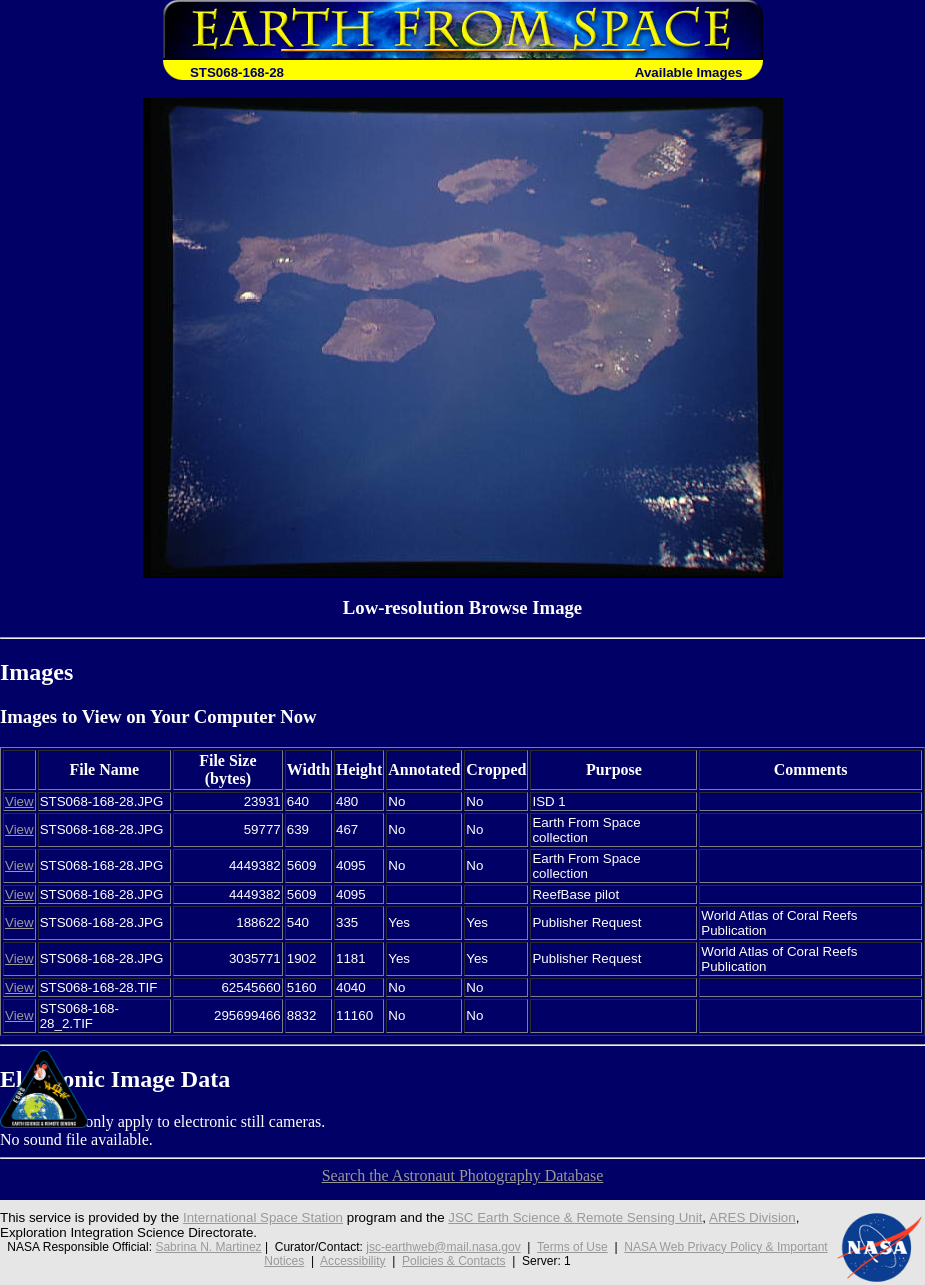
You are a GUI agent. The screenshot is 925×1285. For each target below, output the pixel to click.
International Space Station (263, 1217)
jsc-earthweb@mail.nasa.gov (443, 1247)
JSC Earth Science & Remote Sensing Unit (575, 1217)
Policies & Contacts (454, 1261)
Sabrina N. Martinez (208, 1247)
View (19, 801)
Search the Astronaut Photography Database (463, 1175)
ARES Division (752, 1217)
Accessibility (352, 1261)
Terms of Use (572, 1247)
